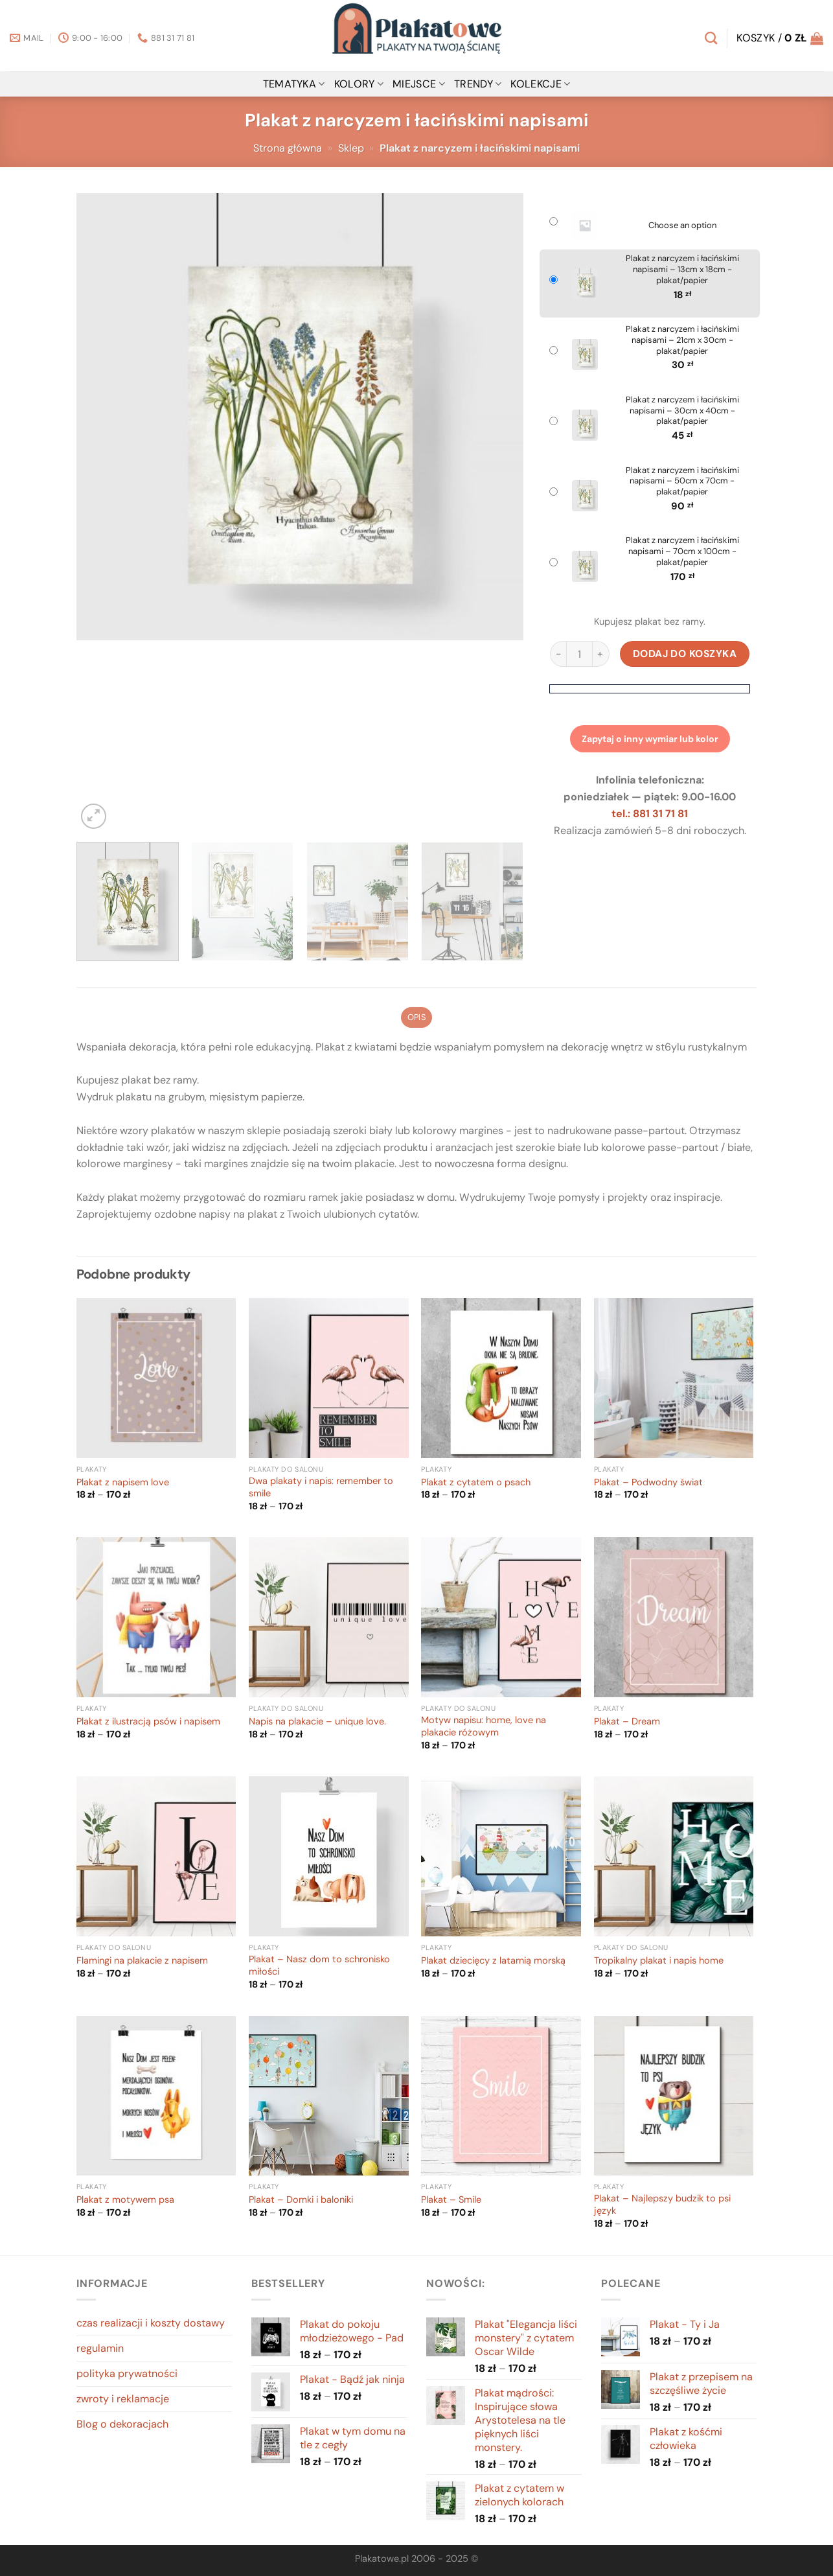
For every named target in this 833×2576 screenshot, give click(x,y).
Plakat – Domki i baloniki (301, 2200)
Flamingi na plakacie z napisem (142, 1961)
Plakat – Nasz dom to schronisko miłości (319, 1966)
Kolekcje (540, 84)
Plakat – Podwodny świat (648, 1483)
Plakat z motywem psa (125, 2200)
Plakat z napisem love (122, 1483)
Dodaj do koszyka (685, 653)
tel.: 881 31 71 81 (649, 813)
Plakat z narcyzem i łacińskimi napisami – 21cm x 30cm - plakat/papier (682, 340)
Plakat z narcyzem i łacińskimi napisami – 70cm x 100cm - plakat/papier (682, 551)
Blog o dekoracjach (122, 2424)
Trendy (477, 84)
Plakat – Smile (451, 2200)
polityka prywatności (126, 2373)
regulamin (100, 2348)
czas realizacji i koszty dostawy (150, 2323)
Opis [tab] (416, 1017)
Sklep (351, 148)
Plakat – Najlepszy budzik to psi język (662, 2205)
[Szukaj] (711, 38)
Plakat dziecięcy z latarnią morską (493, 1961)
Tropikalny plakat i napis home (659, 1961)
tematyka (294, 84)
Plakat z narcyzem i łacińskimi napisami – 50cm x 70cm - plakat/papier (682, 481)
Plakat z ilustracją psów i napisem (148, 1722)
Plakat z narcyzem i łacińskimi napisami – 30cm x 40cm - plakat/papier (682, 411)
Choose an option (682, 225)
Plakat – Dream (627, 1722)
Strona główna (287, 148)
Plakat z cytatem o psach (476, 1483)
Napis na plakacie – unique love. (317, 1722)
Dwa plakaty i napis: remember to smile (321, 1488)
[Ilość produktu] (579, 654)
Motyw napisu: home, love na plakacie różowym (483, 1727)
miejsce (419, 84)
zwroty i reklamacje (122, 2399)
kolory (358, 84)
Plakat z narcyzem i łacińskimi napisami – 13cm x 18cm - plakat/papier (682, 269)
